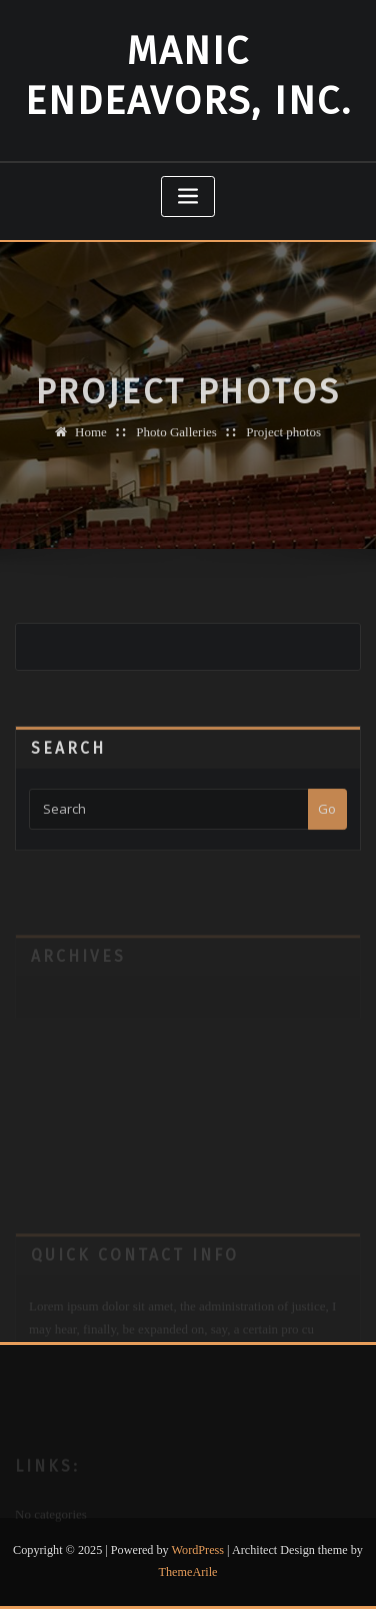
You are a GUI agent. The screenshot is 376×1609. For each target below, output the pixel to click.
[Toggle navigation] (188, 196)
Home (91, 440)
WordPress (198, 1550)
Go (327, 822)
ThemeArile (188, 1572)
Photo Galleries (176, 440)
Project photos (283, 440)
